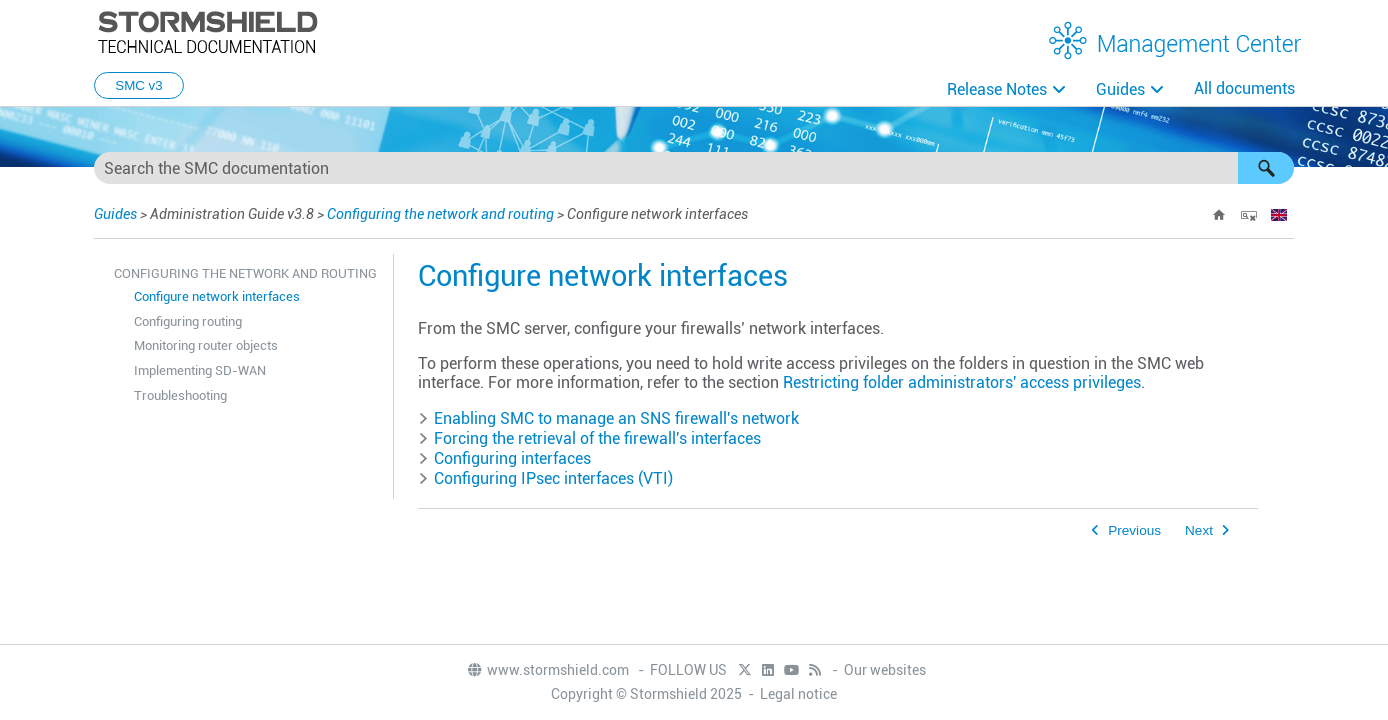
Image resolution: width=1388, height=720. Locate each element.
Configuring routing (188, 321)
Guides (1120, 89)
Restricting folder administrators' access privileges (962, 382)
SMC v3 (138, 85)
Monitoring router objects (206, 345)
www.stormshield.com (547, 670)
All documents (1244, 88)
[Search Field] (694, 168)
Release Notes (997, 89)
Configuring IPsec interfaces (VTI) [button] (545, 478)
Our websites (885, 670)
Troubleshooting (180, 395)
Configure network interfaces (217, 296)
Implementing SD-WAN (200, 370)
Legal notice (798, 694)
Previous (1134, 530)
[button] (1266, 168)
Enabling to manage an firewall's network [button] (608, 418)
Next (1199, 530)
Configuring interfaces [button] (504, 458)
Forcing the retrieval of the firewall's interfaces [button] (589, 438)
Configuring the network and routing (440, 214)
